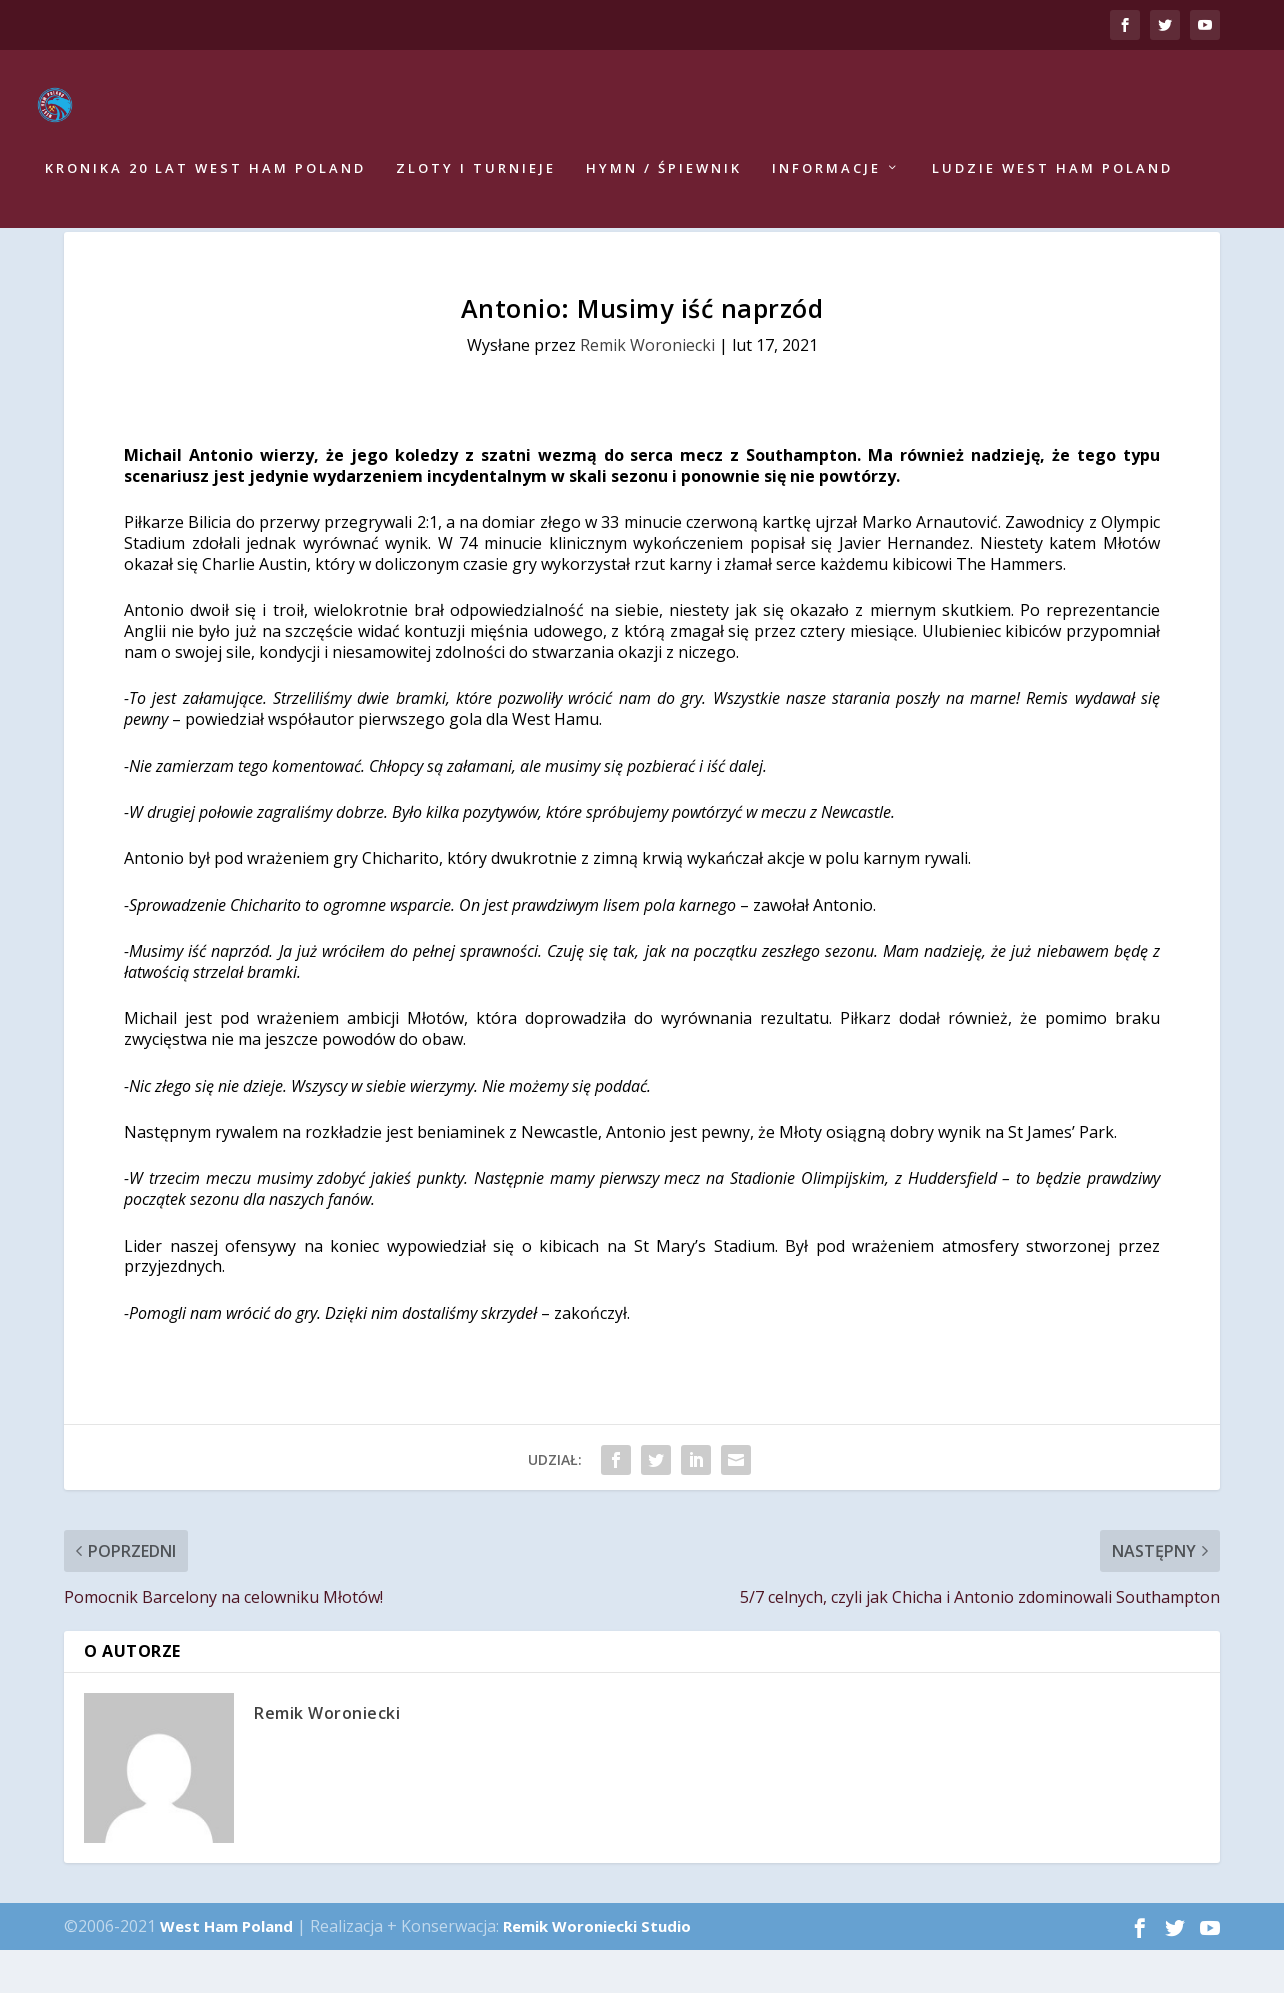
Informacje (826, 175)
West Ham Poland (226, 1969)
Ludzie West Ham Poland (1052, 175)
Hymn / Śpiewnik (664, 175)
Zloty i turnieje (476, 175)
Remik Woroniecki (647, 388)
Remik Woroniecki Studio (597, 1969)
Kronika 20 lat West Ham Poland (205, 175)
